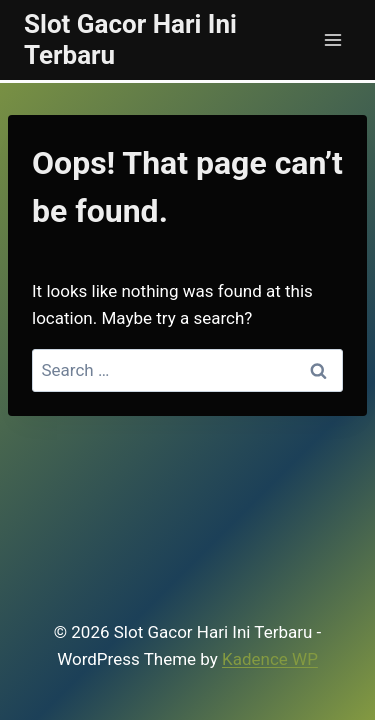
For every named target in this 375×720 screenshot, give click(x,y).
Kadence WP (270, 659)
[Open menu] (332, 39)
